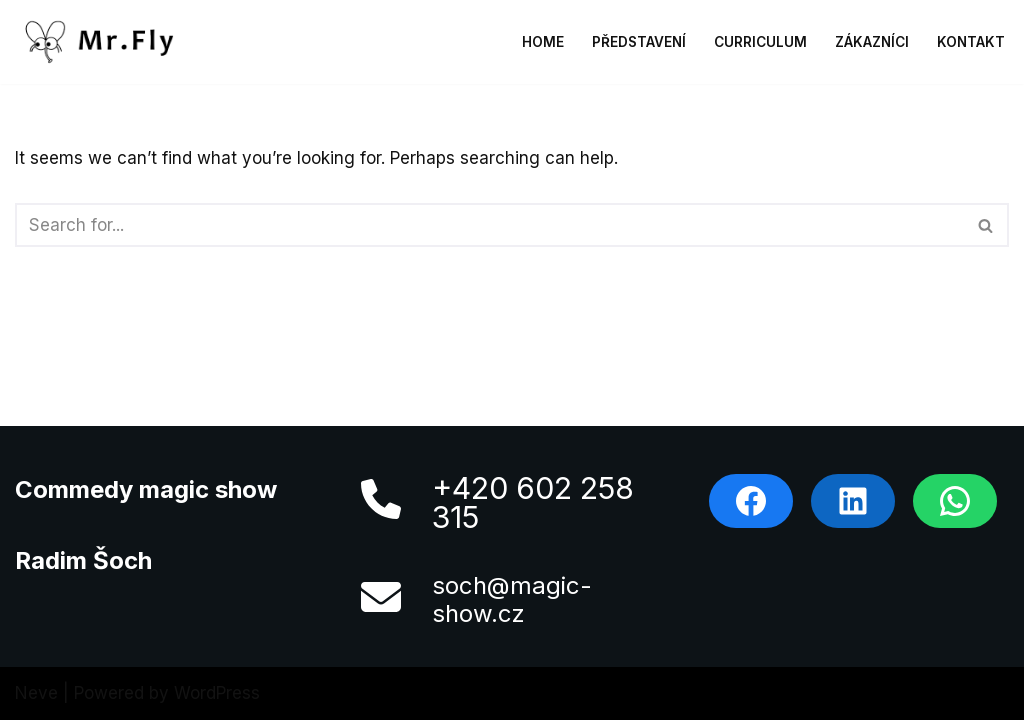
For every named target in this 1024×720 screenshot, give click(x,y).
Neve (36, 693)
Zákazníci (872, 42)
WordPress (217, 693)
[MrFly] (105, 42)
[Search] (489, 225)
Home (543, 42)
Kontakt (971, 42)
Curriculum (760, 42)
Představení (639, 42)
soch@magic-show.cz (512, 600)
